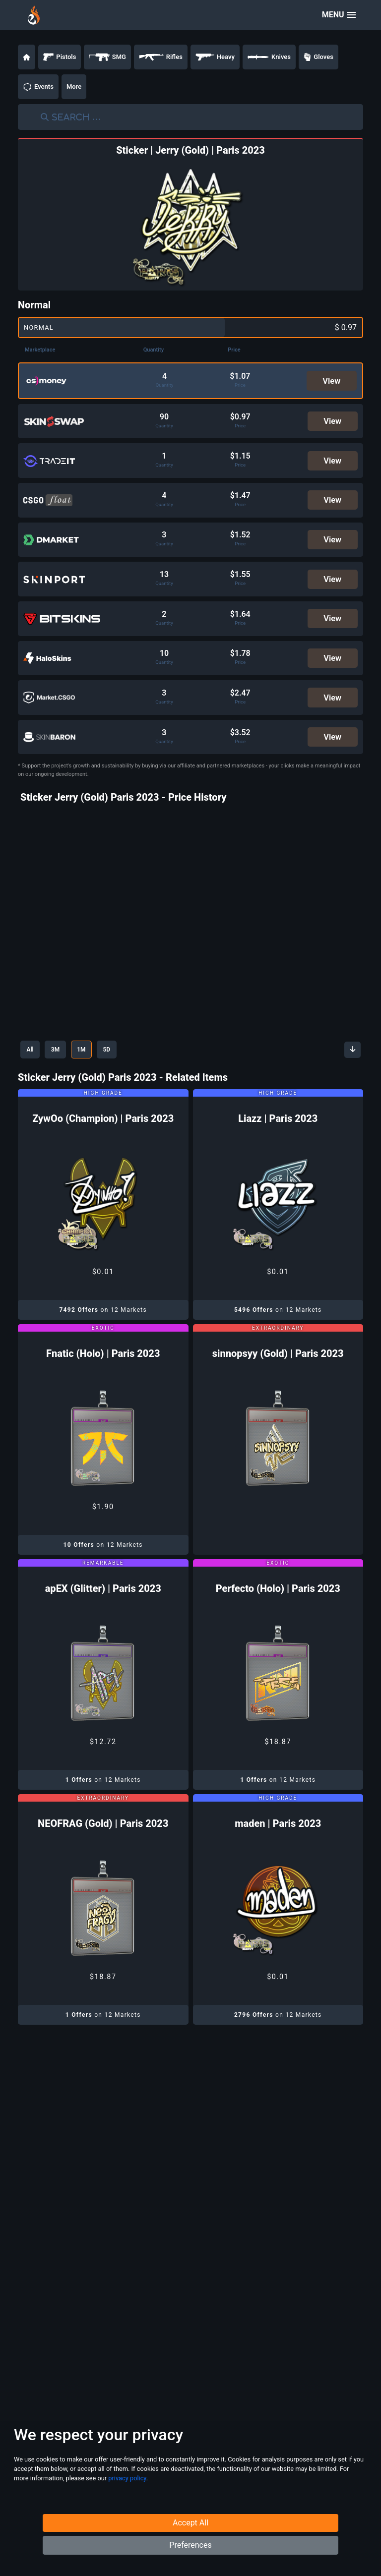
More (73, 86)
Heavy (215, 57)
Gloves (318, 57)
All (32, 1061)
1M (91, 1061)
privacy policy (127, 2497)
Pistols (59, 57)
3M (61, 1061)
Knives (269, 57)
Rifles (161, 57)
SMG (107, 57)
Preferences (190, 2561)
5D (121, 1061)
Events (38, 86)
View (331, 381)
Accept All (190, 2539)
